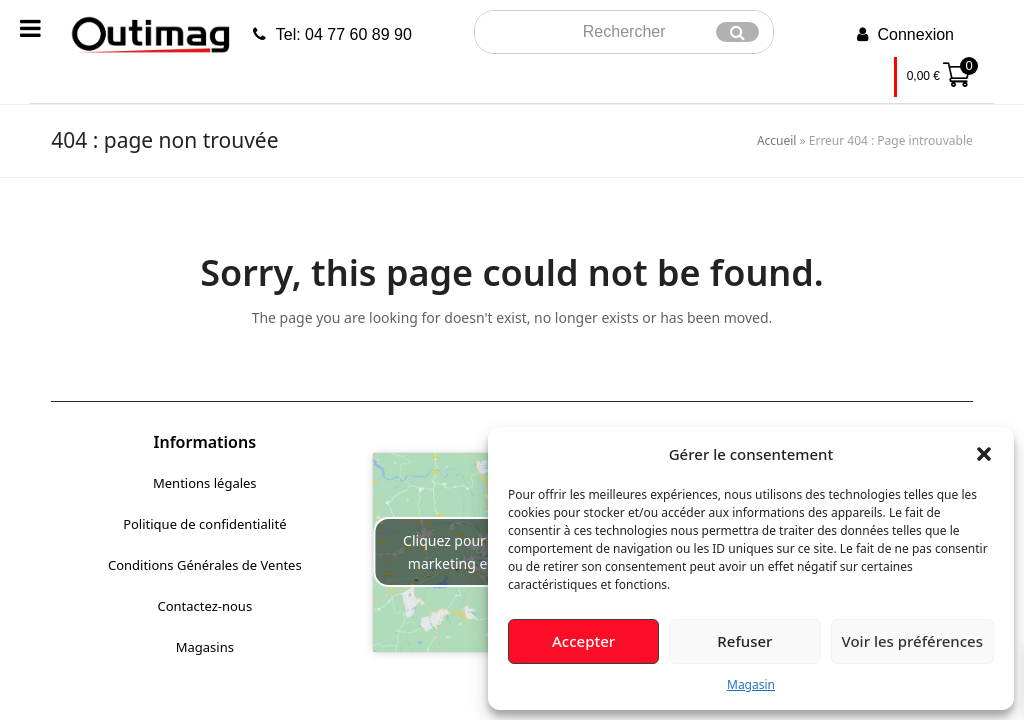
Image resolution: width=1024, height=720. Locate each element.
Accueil (777, 140)
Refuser (744, 641)
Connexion (916, 34)
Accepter (583, 641)
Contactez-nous (204, 606)
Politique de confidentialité (204, 524)
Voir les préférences (912, 641)
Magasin (751, 684)
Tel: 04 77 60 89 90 (344, 34)
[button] (984, 454)
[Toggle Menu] (30, 28)
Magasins (205, 647)
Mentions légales (205, 483)
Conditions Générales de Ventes (205, 565)
